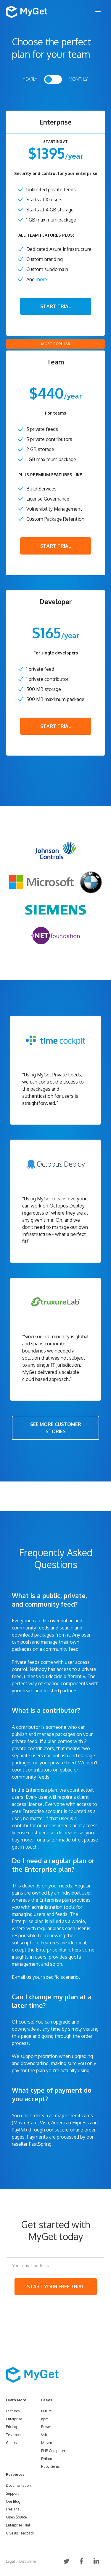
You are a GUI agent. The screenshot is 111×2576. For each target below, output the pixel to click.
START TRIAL (55, 306)
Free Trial (13, 2509)
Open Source (16, 2517)
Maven (46, 2442)
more (41, 279)
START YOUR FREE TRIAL (55, 2287)
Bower (46, 2426)
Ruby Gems (50, 2466)
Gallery (11, 2442)
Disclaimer (27, 2561)
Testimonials (16, 2434)
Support (12, 2493)
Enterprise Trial (18, 2525)
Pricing (11, 2426)
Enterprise (14, 2419)
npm (44, 2419)
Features (13, 2411)
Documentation (18, 2485)
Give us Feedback (20, 2533)
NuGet (46, 2411)
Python (46, 2458)
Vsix (44, 2434)
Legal (10, 2561)
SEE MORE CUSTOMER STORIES (55, 1427)
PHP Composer (53, 2450)
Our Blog (13, 2501)
